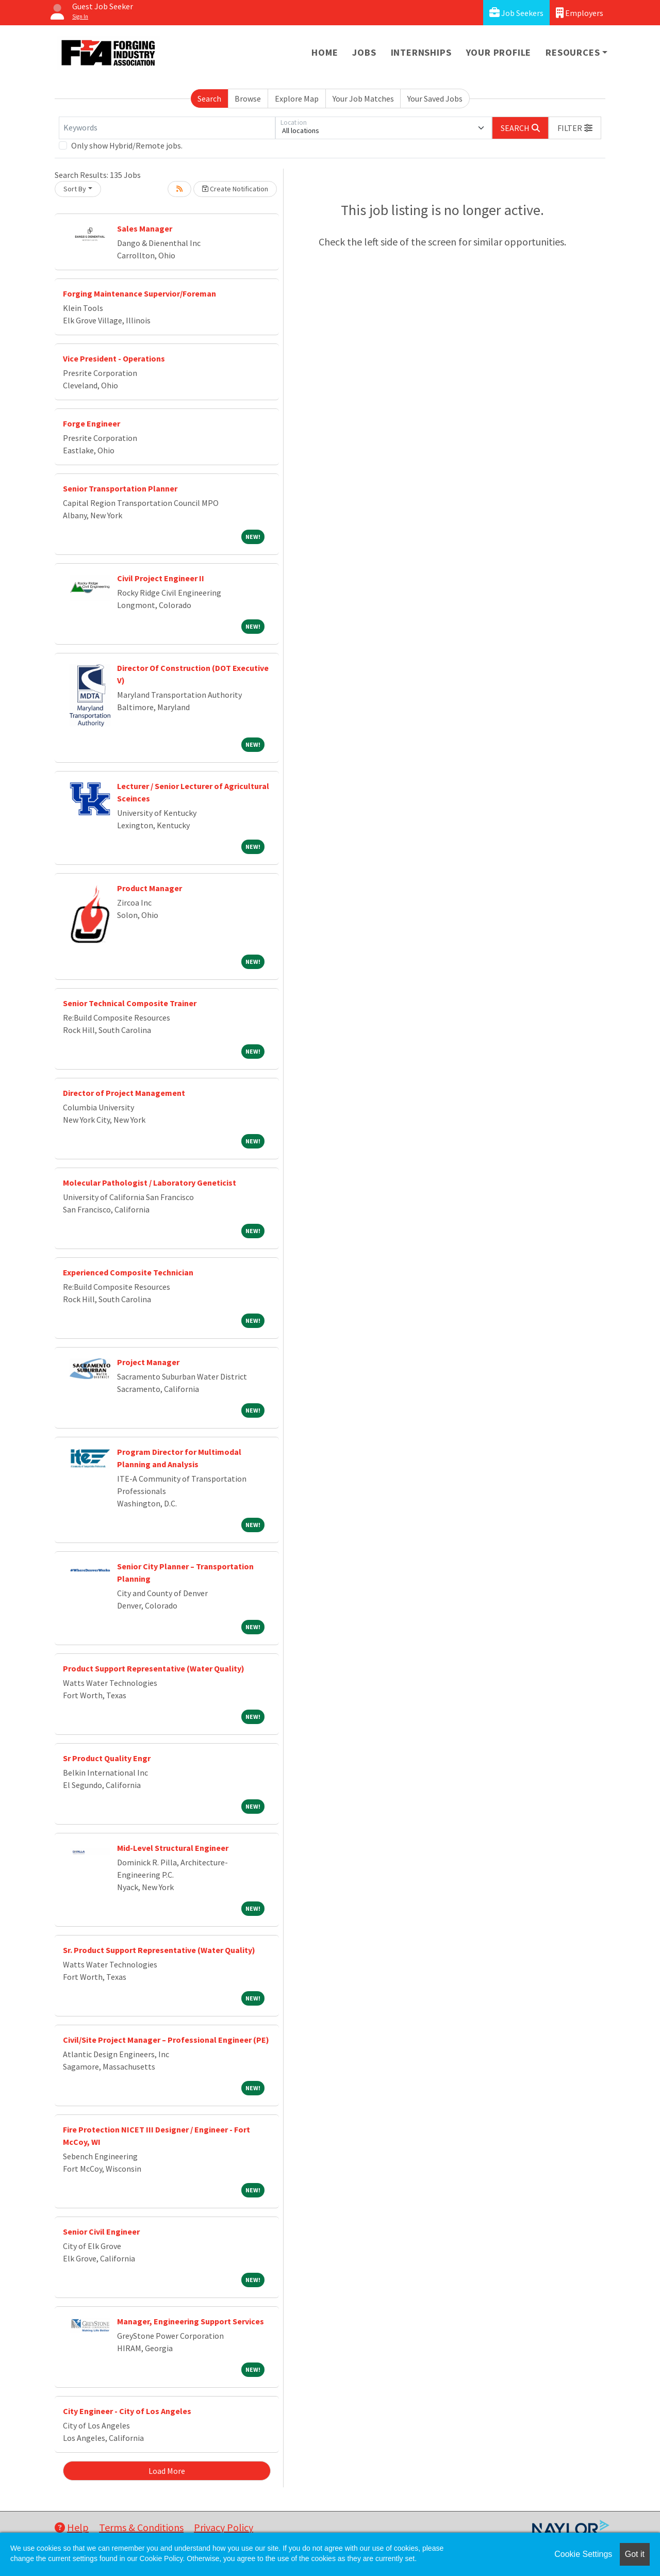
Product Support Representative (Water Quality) (153, 1668)
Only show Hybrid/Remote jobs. (127, 145)
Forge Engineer (91, 423)
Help (72, 2527)
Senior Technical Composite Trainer (129, 1003)
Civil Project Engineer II (160, 578)
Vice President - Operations (114, 358)
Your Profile (499, 52)
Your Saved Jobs (435, 98)
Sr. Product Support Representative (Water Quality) (159, 1950)
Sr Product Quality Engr (107, 1758)
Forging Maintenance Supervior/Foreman (139, 293)
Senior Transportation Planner (120, 488)
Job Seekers (516, 12)
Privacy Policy (223, 2527)
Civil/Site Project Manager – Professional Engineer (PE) (166, 2039)
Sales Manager (144, 228)
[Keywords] (167, 128)
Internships (421, 52)
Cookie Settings (583, 2554)
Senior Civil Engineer (101, 2231)
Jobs (364, 52)
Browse (248, 98)
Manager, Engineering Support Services (190, 2321)
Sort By (74, 188)
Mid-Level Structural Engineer (172, 1848)
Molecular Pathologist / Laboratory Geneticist (149, 1182)
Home (324, 52)
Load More (166, 2471)
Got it (635, 2554)
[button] (575, 128)
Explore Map (297, 98)
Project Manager (148, 1362)
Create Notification (235, 188)
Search (209, 98)
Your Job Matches (363, 98)
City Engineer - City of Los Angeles (127, 2411)
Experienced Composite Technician (128, 1272)
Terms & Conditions (141, 2527)
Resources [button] (573, 52)
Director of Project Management (124, 1093)
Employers (579, 12)
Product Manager (149, 888)
